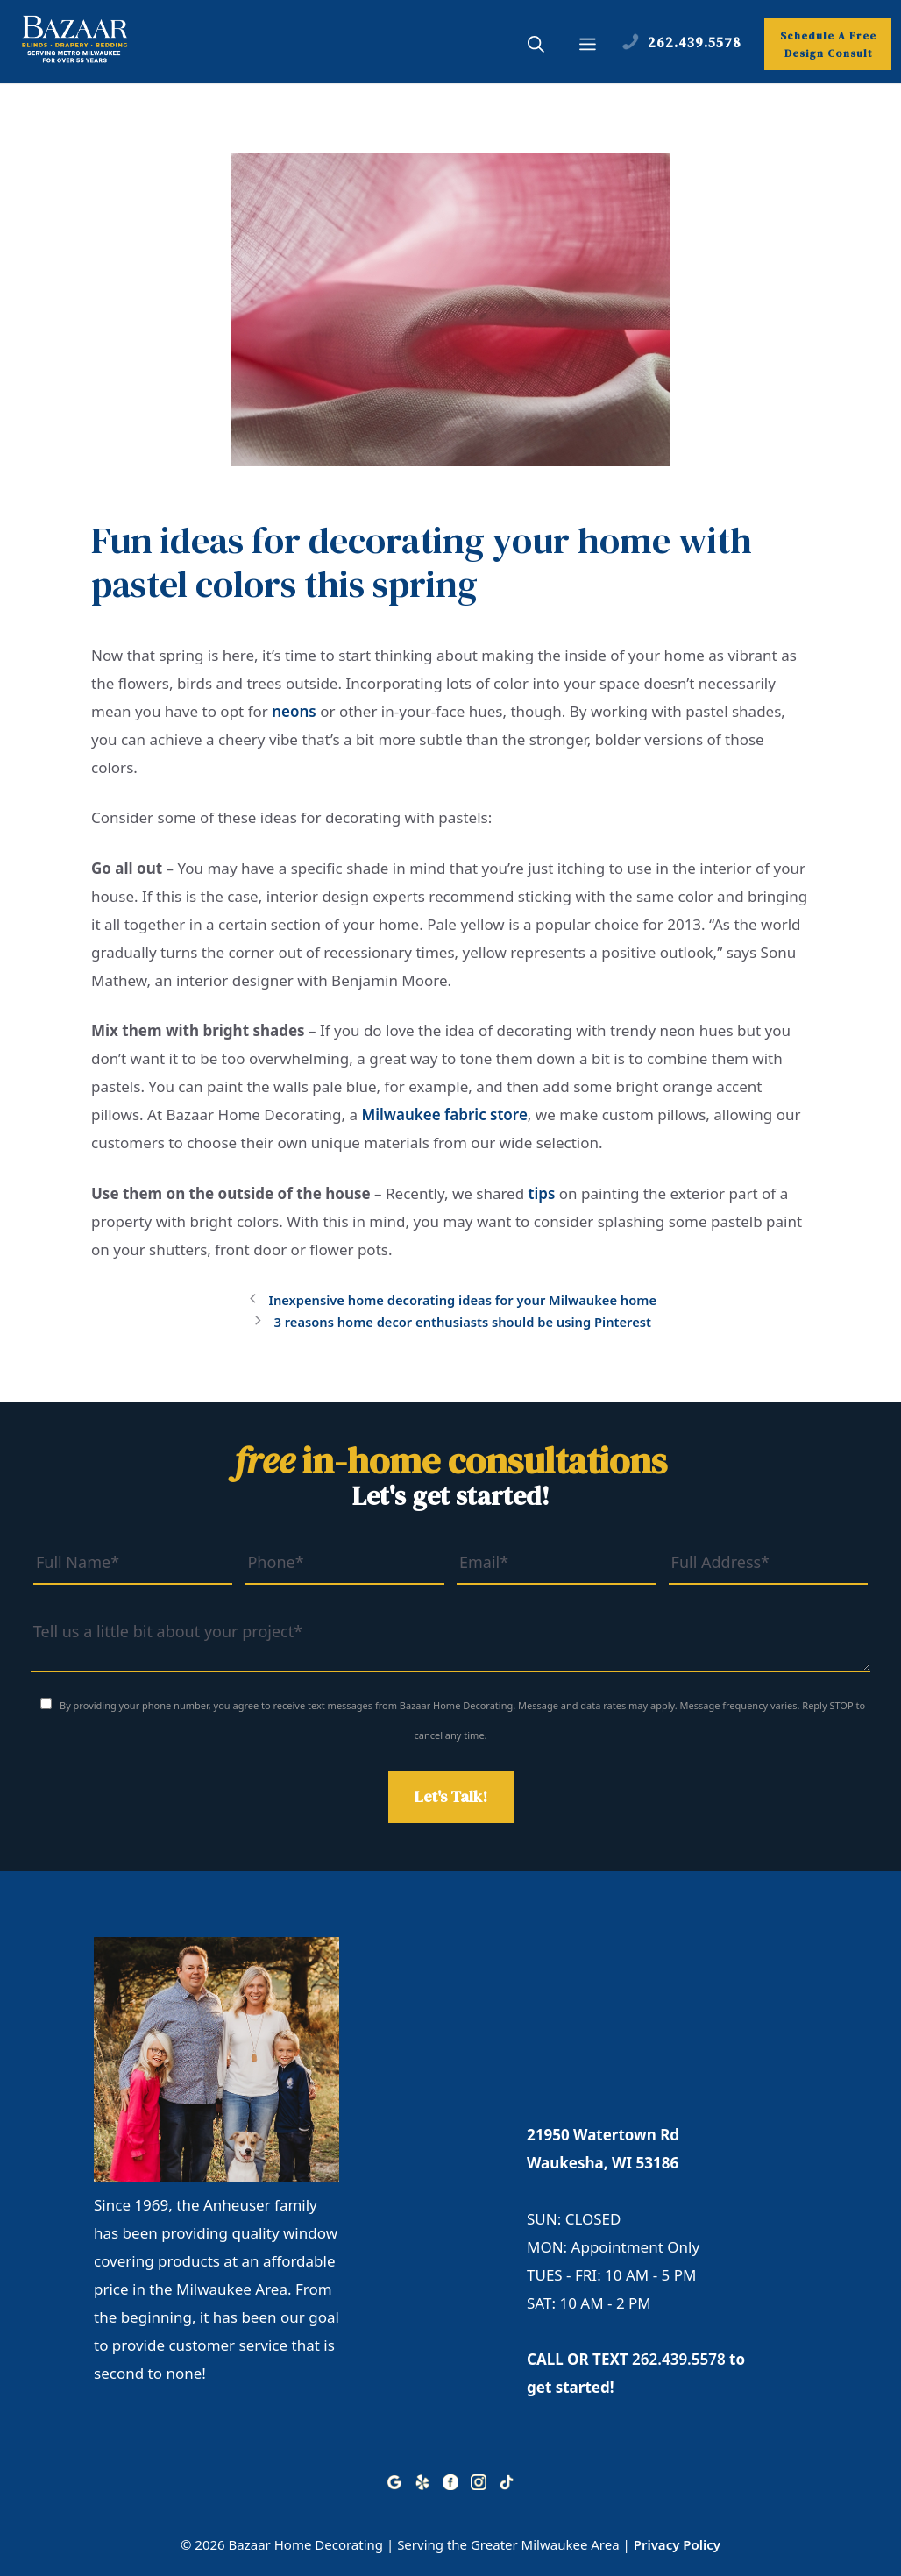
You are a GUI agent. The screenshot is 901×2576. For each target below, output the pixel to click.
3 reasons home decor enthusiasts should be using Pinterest (462, 1322)
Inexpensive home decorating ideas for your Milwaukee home (462, 1300)
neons (294, 711)
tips (542, 1193)
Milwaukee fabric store (444, 1114)
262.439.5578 (679, 2359)
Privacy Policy (677, 2544)
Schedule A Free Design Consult (828, 44)
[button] (536, 46)
